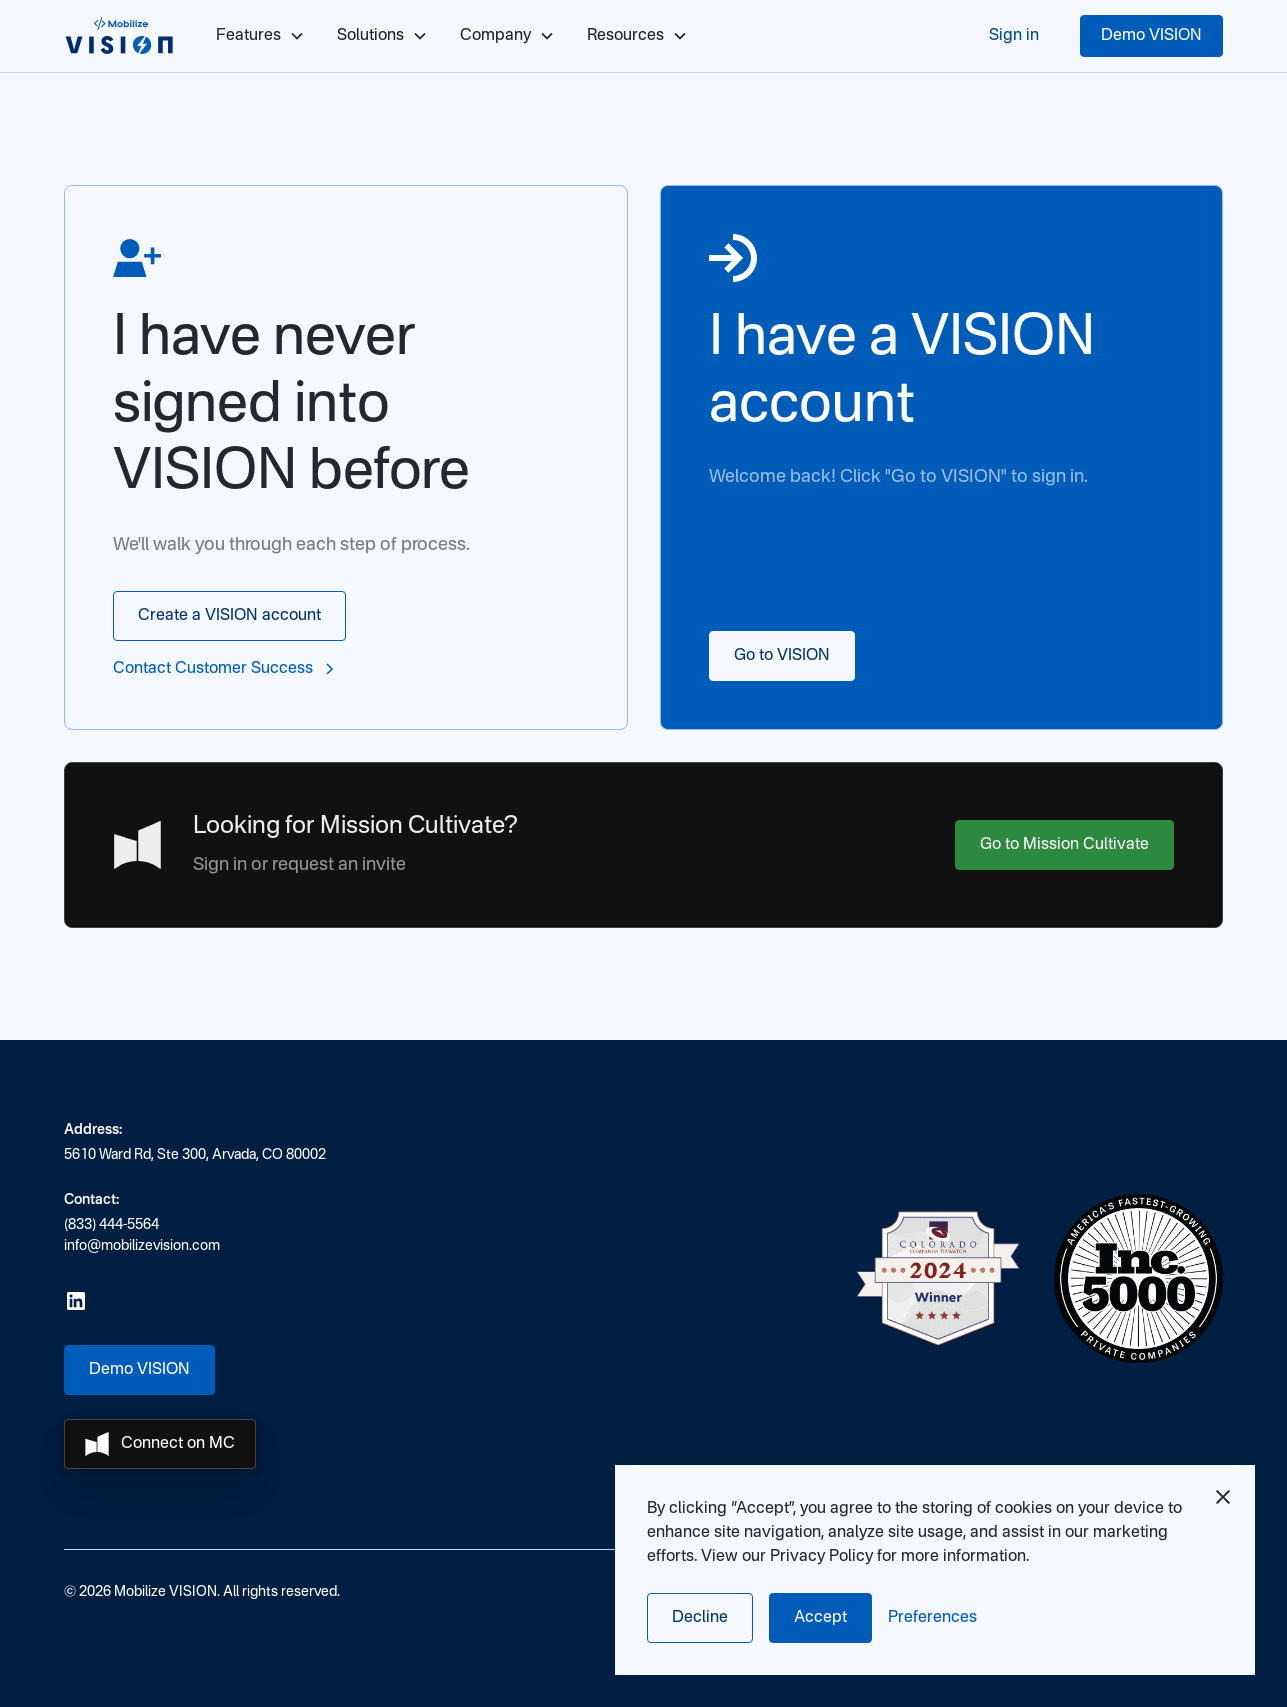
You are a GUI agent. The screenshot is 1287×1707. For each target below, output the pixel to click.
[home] (120, 36)
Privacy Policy (821, 1557)
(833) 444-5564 (111, 1225)
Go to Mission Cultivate (1064, 845)
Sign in (1014, 36)
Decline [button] (700, 1618)
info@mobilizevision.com (142, 1246)
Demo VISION (1151, 36)
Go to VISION (782, 656)
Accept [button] (820, 1618)
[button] (932, 1618)
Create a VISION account (229, 616)
